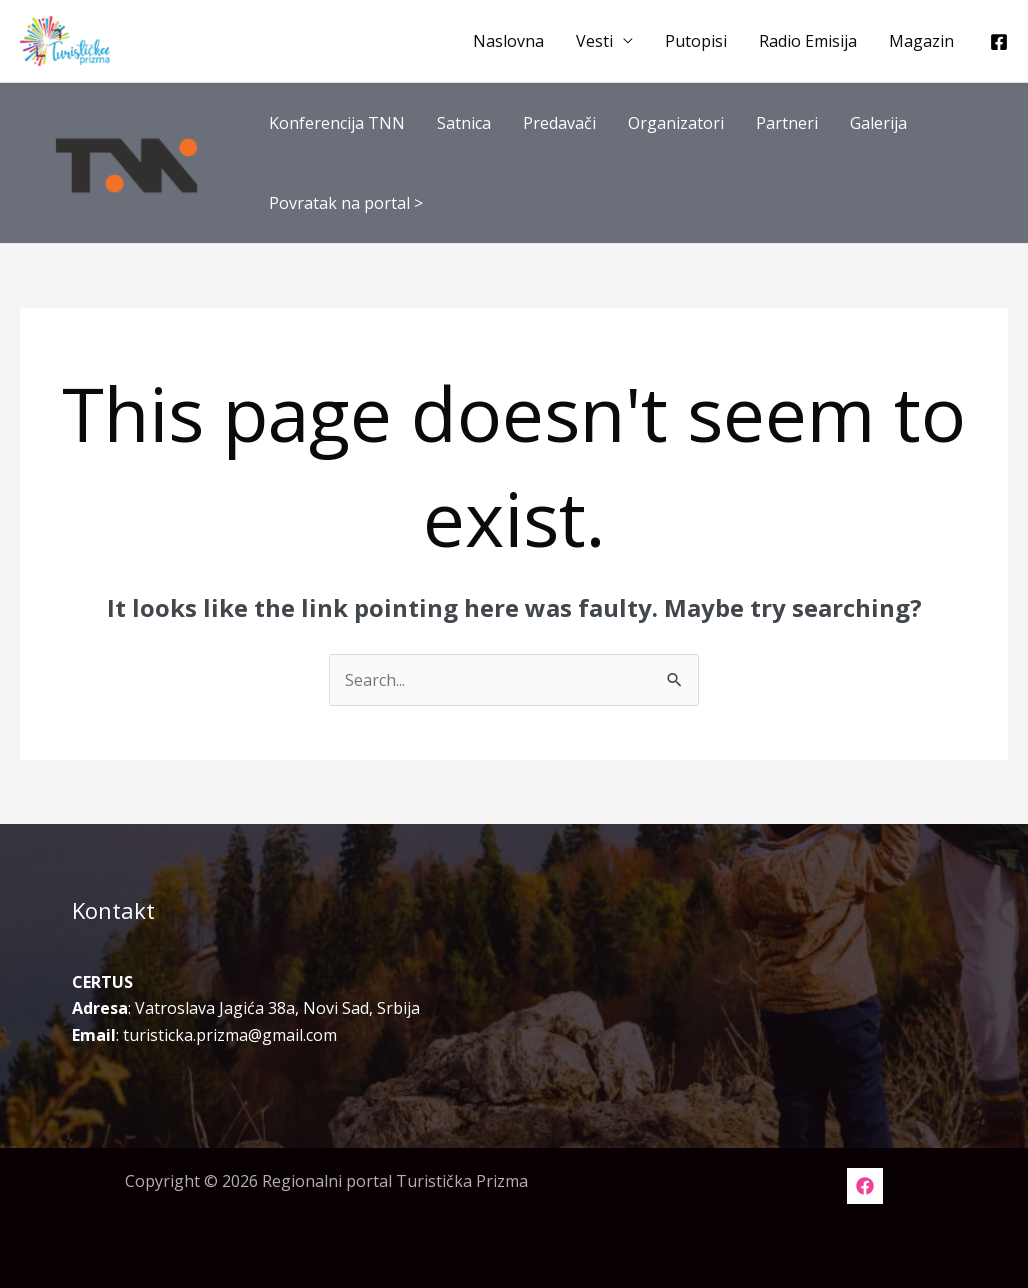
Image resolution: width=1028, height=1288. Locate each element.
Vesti (594, 41)
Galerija (878, 123)
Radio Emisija (808, 41)
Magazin (921, 41)
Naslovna (508, 41)
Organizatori (676, 123)
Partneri (787, 123)
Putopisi (696, 41)
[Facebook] (999, 42)
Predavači (559, 123)
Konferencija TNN (337, 123)
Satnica (464, 123)
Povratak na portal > (346, 203)
